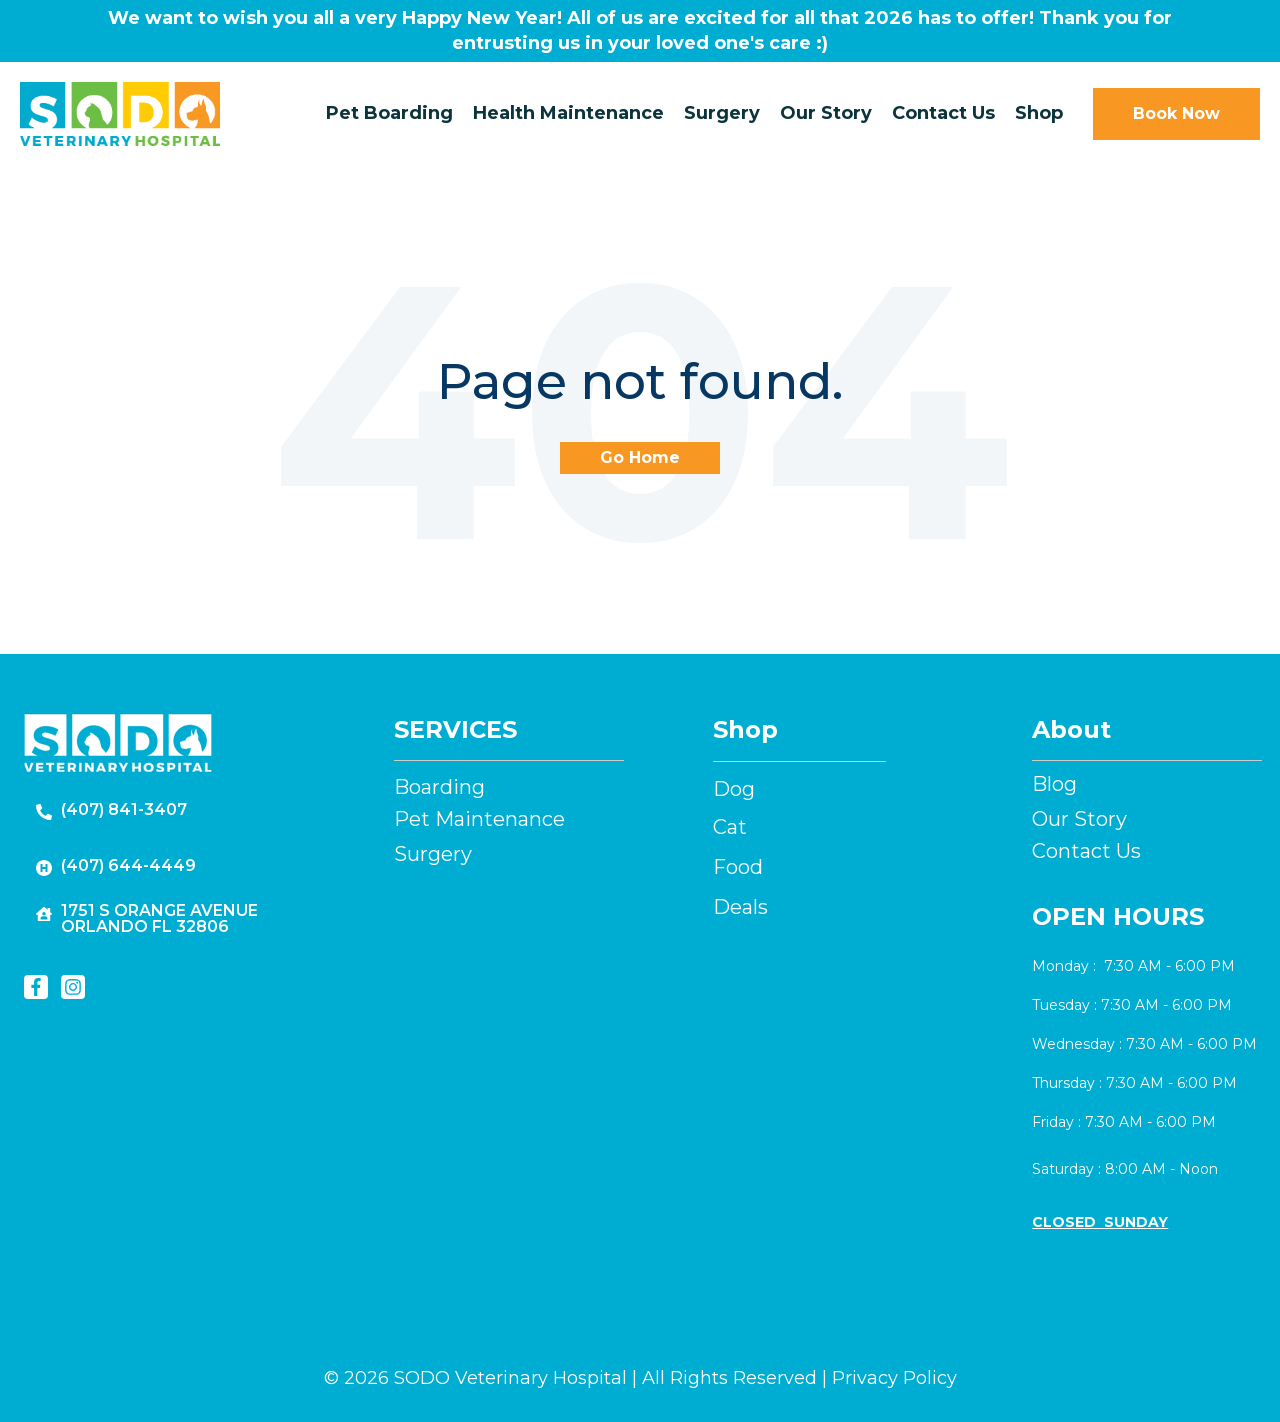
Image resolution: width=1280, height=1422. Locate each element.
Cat (730, 827)
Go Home (640, 457)
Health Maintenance (568, 113)
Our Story (826, 113)
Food (738, 867)
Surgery (722, 113)
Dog (734, 789)
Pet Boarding (389, 113)
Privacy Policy (894, 1378)
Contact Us (943, 113)
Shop (1039, 113)
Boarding (439, 787)
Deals (740, 907)
